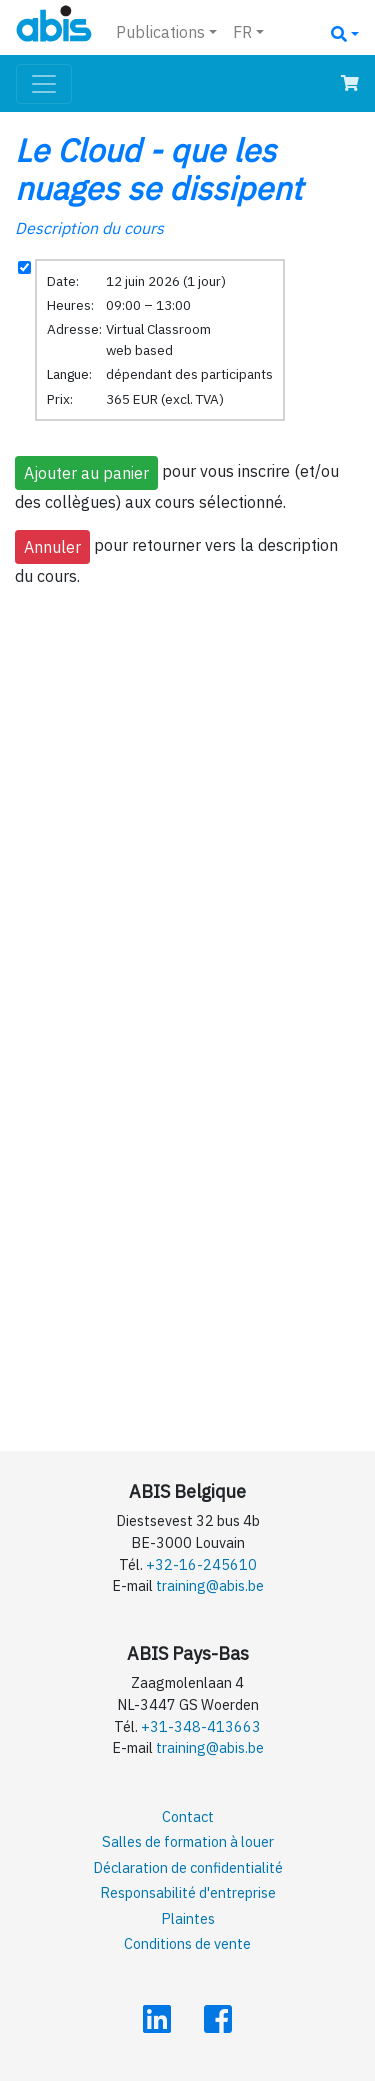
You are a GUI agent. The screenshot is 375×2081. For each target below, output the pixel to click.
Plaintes (188, 1918)
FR (242, 32)
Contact (188, 1816)
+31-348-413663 (201, 1726)
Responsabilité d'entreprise (188, 1892)
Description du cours (89, 228)
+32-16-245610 (201, 1564)
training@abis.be (210, 1585)
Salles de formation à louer (188, 1841)
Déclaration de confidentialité (188, 1867)
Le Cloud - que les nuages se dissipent (158, 169)
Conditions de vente (187, 1943)
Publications (160, 32)
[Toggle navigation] (44, 84)
